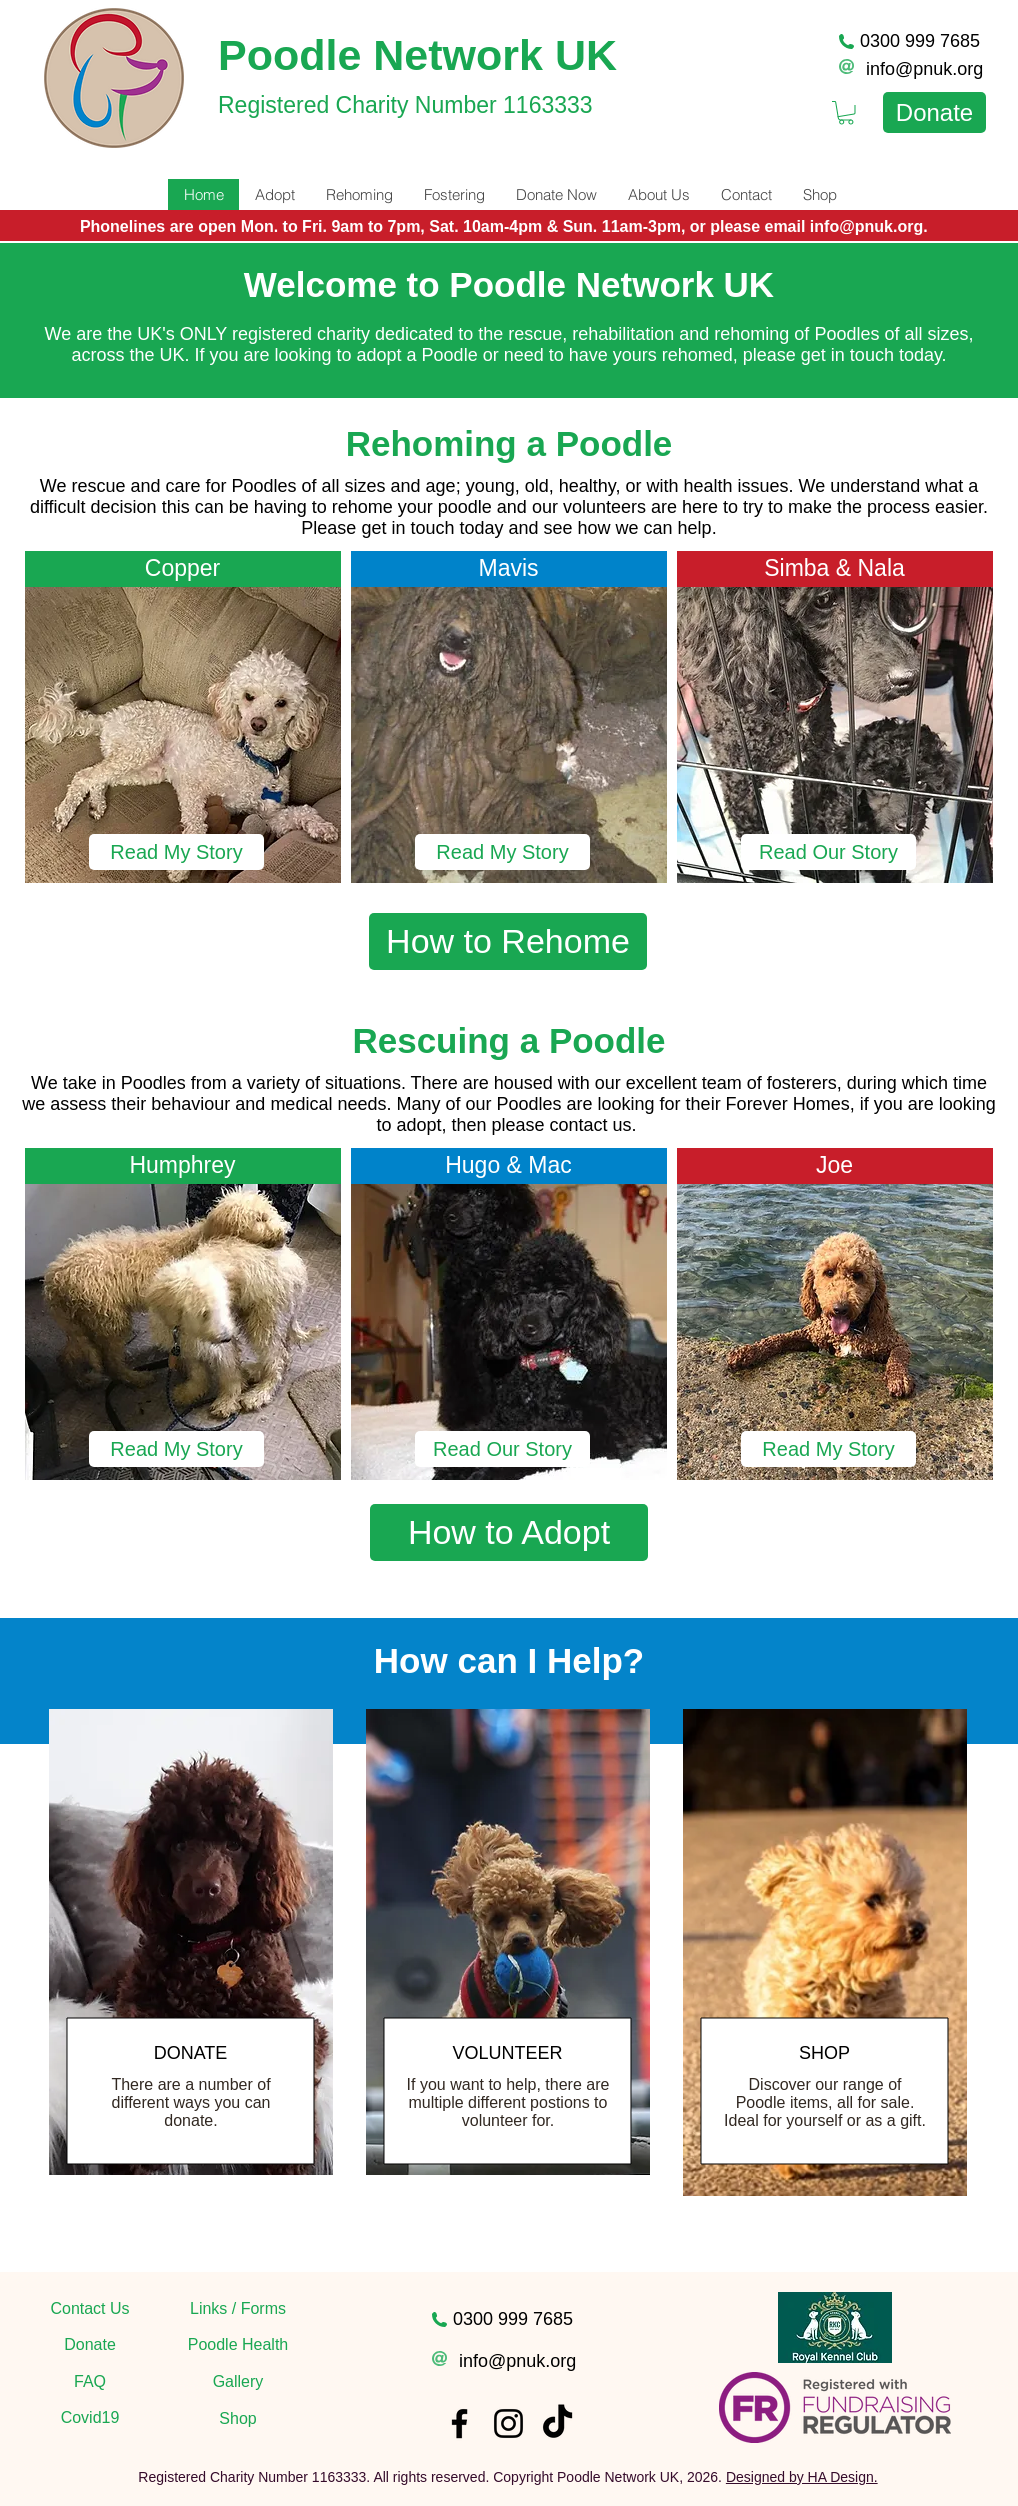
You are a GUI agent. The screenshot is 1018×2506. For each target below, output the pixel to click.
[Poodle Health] (238, 2345)
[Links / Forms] (238, 2309)
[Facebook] (459, 2423)
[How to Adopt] (509, 1532)
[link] (846, 113)
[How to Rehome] (508, 941)
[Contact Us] (90, 2309)
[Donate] (934, 112)
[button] (502, 1449)
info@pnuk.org (924, 69)
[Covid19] (90, 2418)
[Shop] (238, 2419)
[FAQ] (90, 2382)
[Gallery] (238, 2382)
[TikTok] (557, 2423)
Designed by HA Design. (802, 2477)
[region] (191, 1980)
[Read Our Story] (828, 852)
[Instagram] (508, 2423)
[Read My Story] (176, 852)
